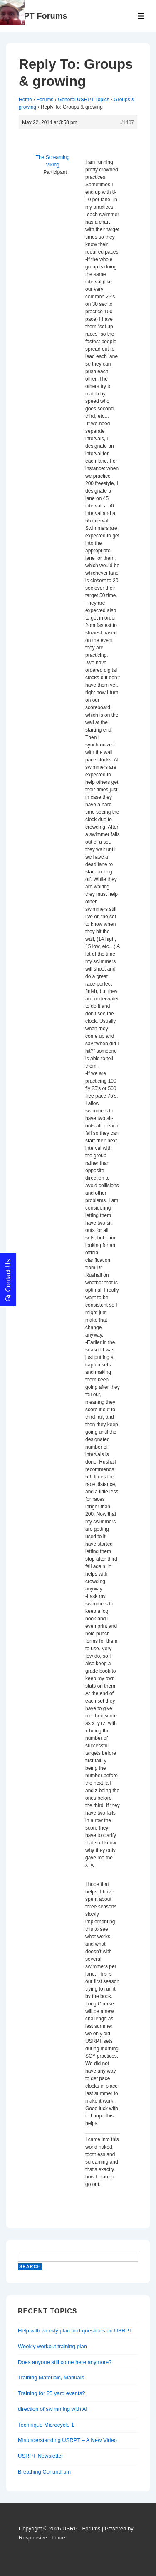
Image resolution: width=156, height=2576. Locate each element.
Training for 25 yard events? (51, 2393)
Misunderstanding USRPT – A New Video (67, 2440)
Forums (45, 99)
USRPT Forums (36, 15)
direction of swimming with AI (52, 2409)
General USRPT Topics (83, 99)
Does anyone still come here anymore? (64, 2362)
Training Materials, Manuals (51, 2377)
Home (25, 99)
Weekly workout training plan (52, 2346)
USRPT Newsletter (40, 2456)
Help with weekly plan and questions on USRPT (75, 2330)
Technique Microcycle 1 (46, 2425)
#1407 (127, 122)
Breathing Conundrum (44, 2472)
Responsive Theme (42, 2538)
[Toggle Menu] (141, 16)
